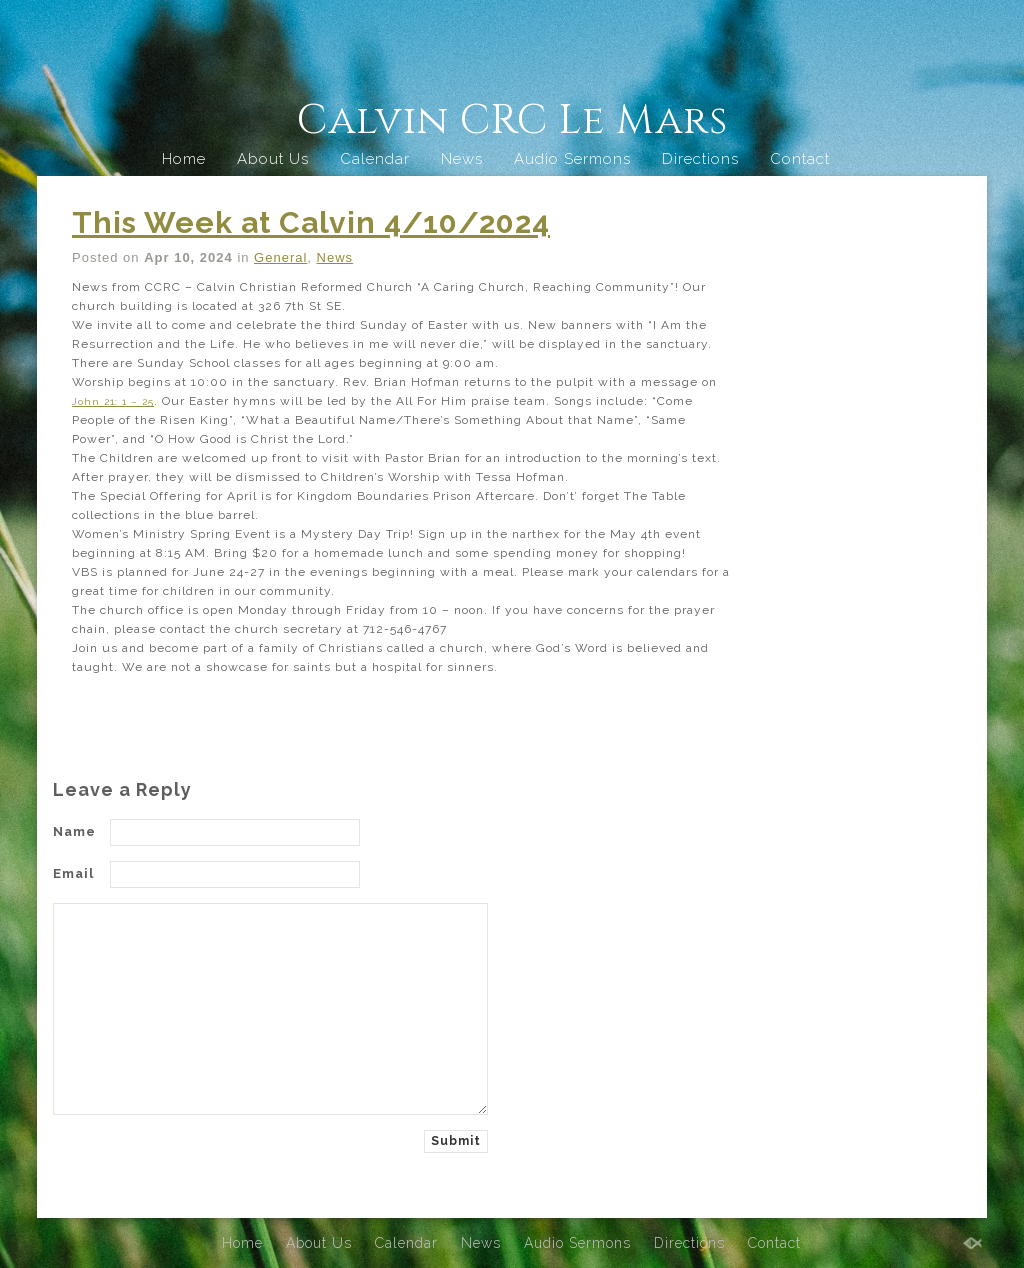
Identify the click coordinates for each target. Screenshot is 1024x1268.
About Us (273, 159)
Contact (800, 159)
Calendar (375, 159)
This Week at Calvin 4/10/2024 (311, 222)
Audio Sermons (572, 159)
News (462, 159)
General (280, 257)
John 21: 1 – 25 (118, 401)
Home (184, 159)
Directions (700, 159)
